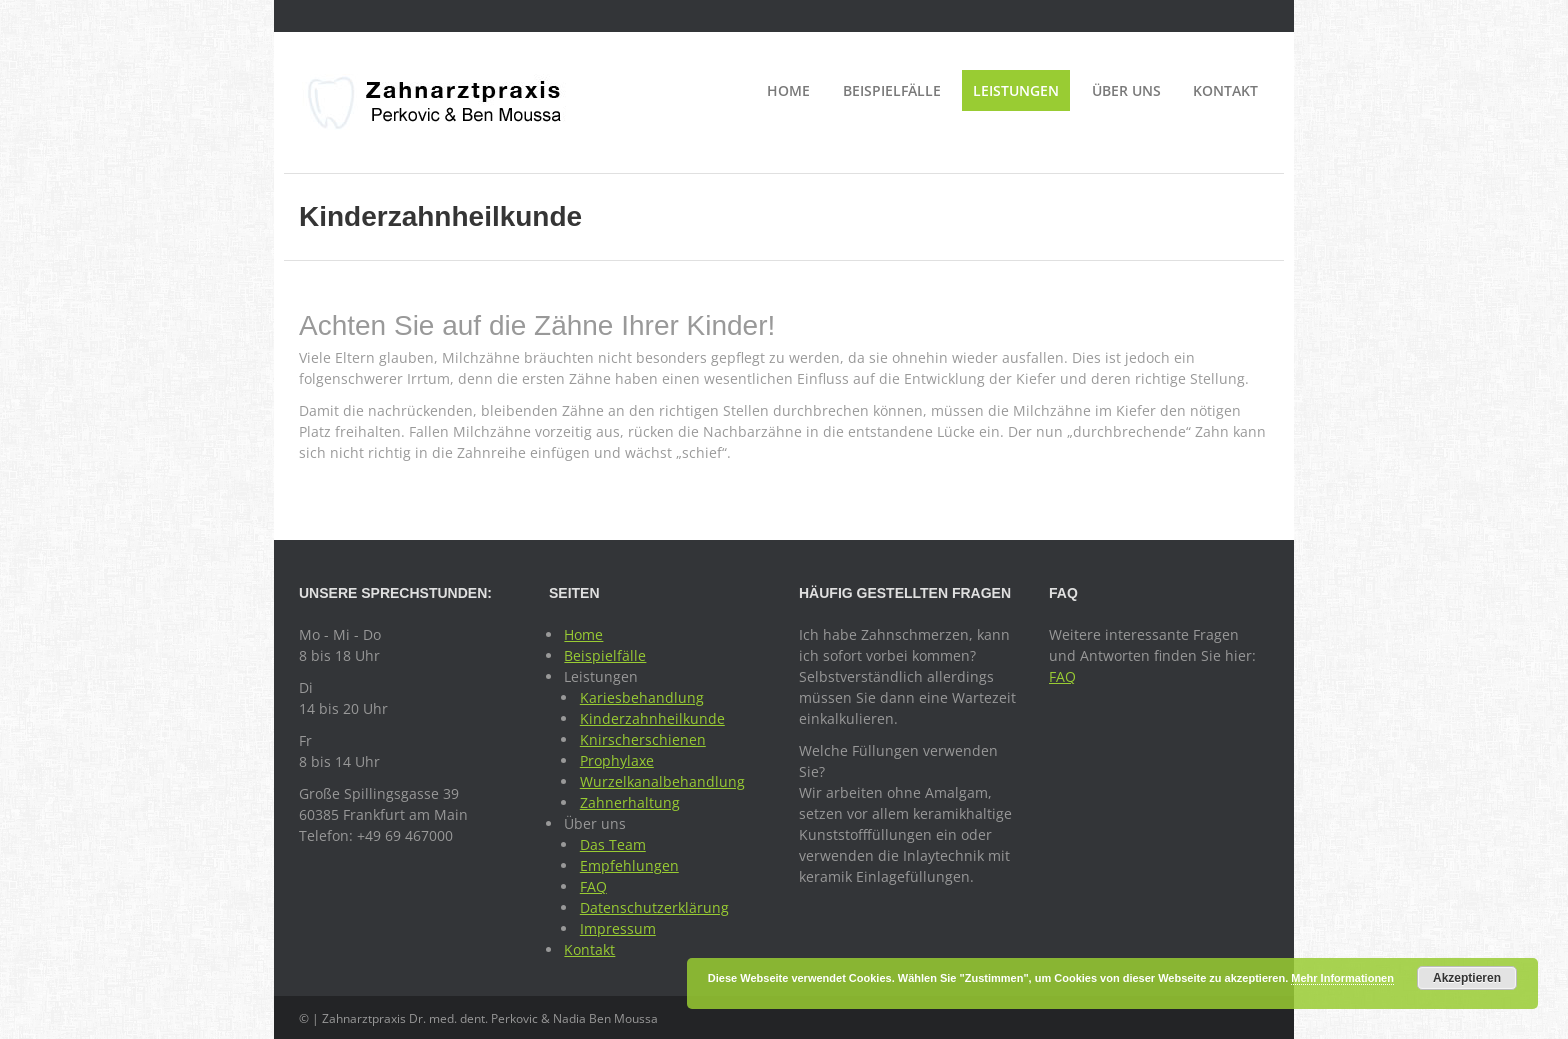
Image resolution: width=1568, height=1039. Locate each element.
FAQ (593, 886)
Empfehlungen (629, 865)
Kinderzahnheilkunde (652, 718)
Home (788, 90)
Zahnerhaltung (630, 802)
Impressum (618, 928)
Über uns (1126, 90)
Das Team (613, 844)
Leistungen (1016, 90)
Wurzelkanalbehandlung (662, 781)
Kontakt (1225, 90)
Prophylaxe (617, 760)
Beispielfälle (892, 90)
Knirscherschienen (643, 739)
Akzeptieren (1467, 978)
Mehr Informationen (1342, 978)
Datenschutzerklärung (654, 907)
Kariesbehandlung (642, 697)
